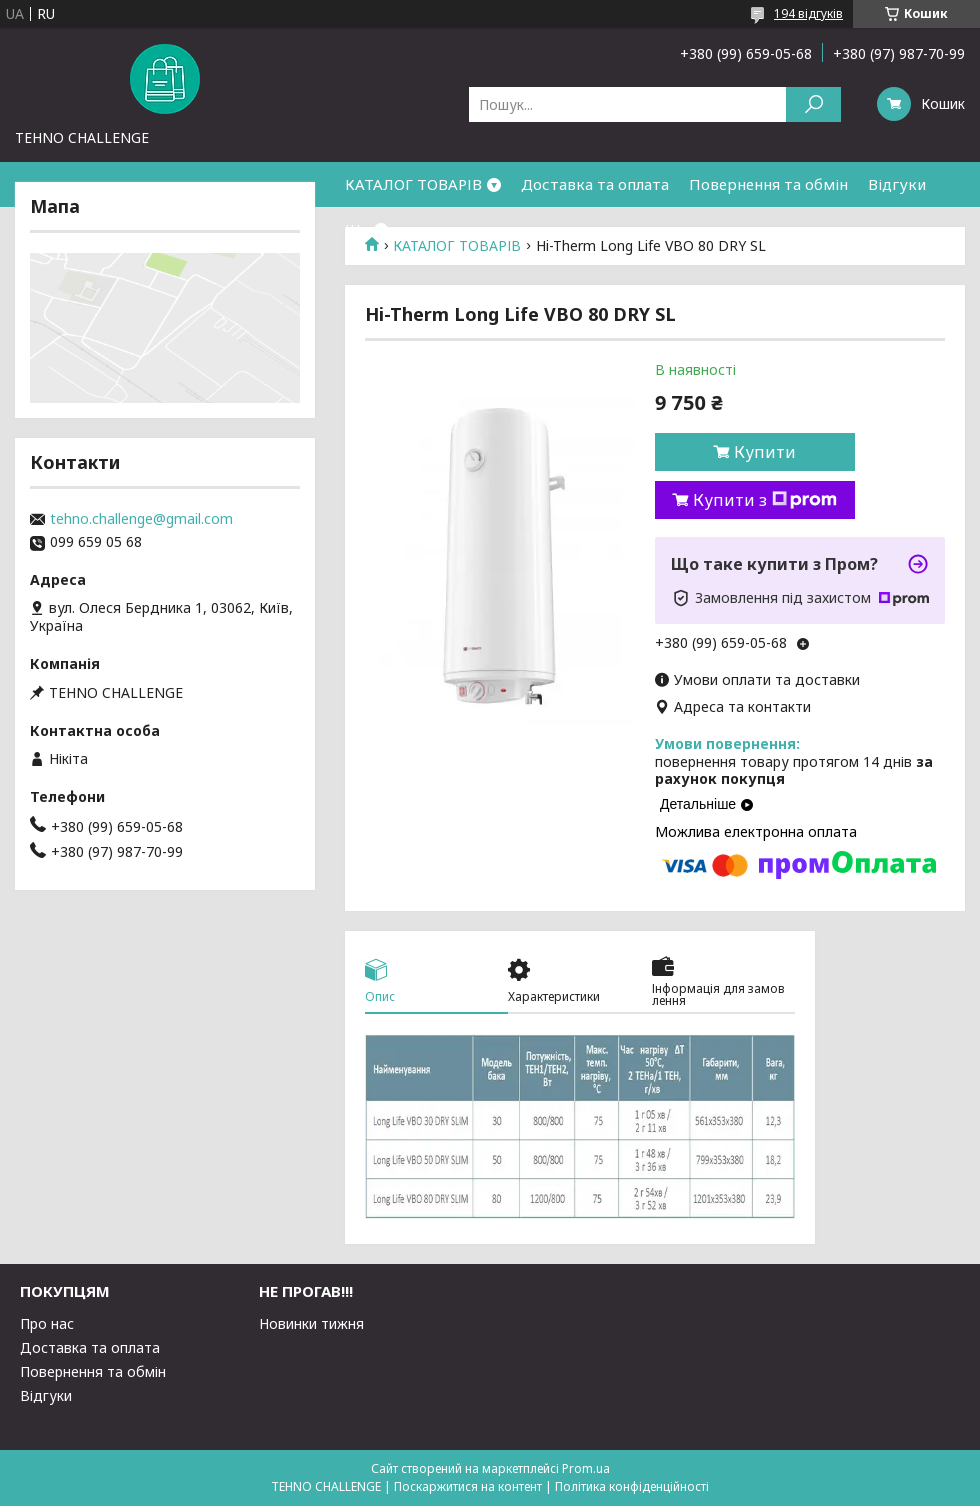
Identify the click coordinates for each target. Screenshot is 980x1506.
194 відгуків (808, 13)
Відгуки (897, 184)
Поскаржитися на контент (468, 1486)
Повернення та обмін (768, 184)
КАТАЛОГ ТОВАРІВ (413, 184)
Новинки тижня (311, 1323)
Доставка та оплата (595, 184)
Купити (765, 452)
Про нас (47, 1323)
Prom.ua (586, 1468)
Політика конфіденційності (632, 1486)
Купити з (765, 500)
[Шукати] (813, 104)
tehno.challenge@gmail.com (141, 519)
